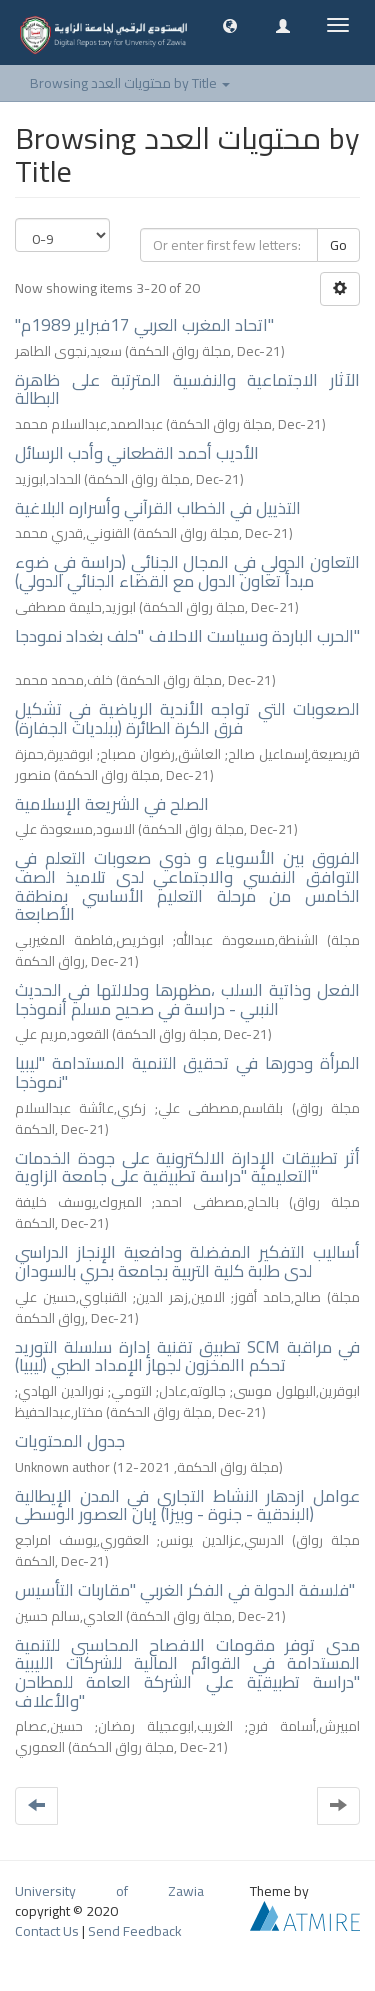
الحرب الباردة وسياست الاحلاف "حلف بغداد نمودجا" (187, 636)
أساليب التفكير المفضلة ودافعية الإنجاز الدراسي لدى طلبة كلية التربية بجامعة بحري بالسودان (187, 1261)
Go (338, 245)
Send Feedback (135, 1931)
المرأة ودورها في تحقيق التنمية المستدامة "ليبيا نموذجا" (187, 1072)
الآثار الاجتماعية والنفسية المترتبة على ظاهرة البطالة (187, 389)
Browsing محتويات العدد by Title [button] (130, 83)
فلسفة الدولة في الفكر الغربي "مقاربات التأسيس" (185, 1590)
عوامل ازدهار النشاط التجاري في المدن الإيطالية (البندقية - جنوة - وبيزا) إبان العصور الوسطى (187, 1505)
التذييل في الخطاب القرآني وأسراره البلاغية (158, 508)
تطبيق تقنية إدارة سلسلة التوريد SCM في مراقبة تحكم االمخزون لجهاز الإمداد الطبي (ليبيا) (187, 1356)
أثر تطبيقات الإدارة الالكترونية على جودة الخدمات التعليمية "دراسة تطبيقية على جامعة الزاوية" (187, 1167)
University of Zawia (109, 1891)
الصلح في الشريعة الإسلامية (112, 804)
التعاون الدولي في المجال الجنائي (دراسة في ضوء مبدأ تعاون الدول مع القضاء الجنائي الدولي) (187, 571)
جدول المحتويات (70, 1441)
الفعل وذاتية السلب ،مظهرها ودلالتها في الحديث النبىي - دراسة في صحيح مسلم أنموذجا (187, 999)
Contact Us (47, 1931)
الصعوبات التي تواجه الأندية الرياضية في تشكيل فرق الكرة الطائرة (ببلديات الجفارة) (187, 718)
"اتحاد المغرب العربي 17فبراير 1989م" (144, 325)
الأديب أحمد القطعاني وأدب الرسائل (137, 453)
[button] (230, 25)
